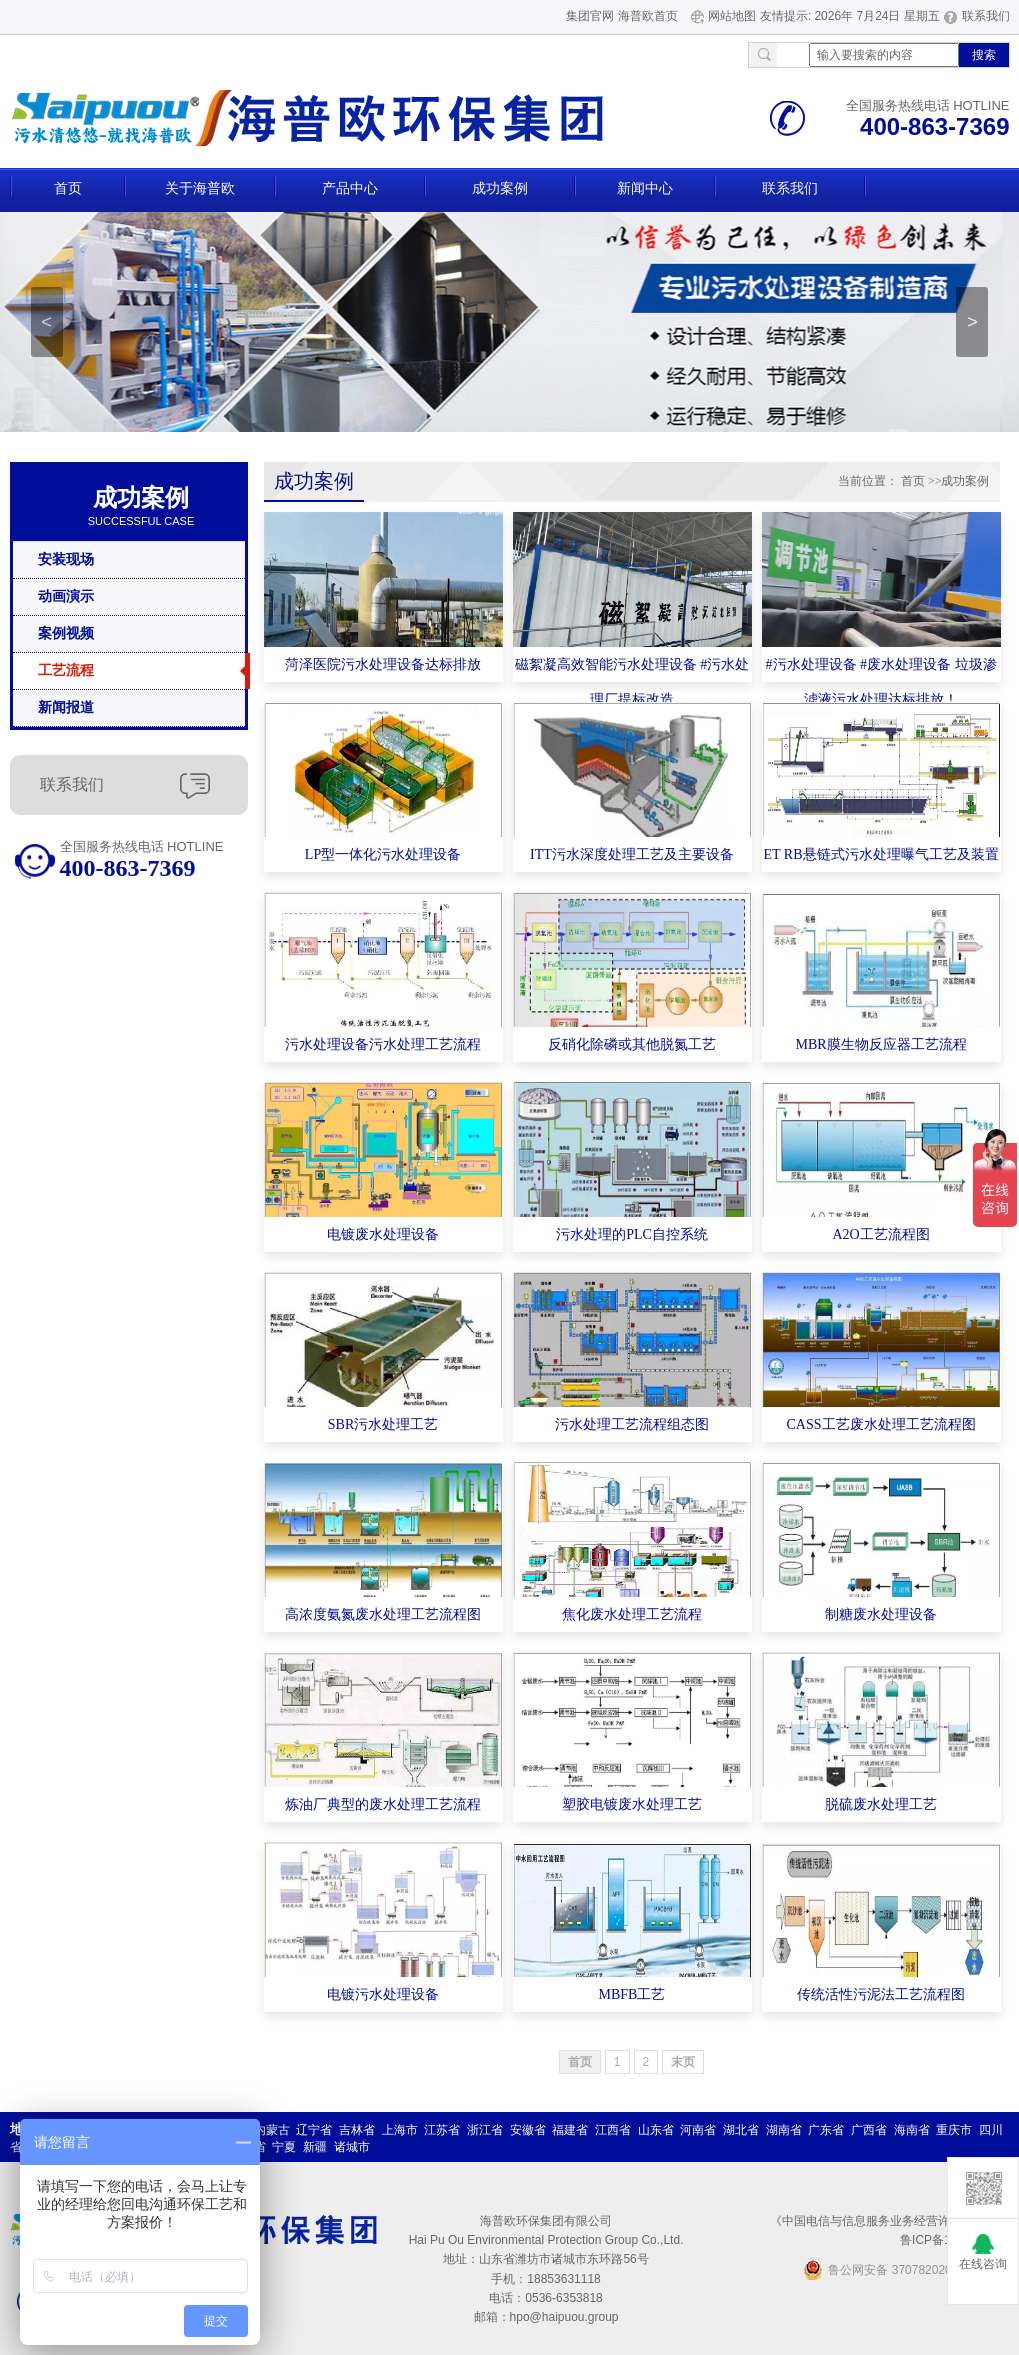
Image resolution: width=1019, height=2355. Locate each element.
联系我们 (986, 16)
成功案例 (500, 188)
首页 (68, 188)
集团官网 (590, 16)
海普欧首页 (648, 16)
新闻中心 (645, 188)
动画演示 (66, 596)
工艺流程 (66, 670)
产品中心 (350, 188)
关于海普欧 (200, 188)
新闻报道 (66, 707)
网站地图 (732, 16)
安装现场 (66, 559)
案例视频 (66, 633)
